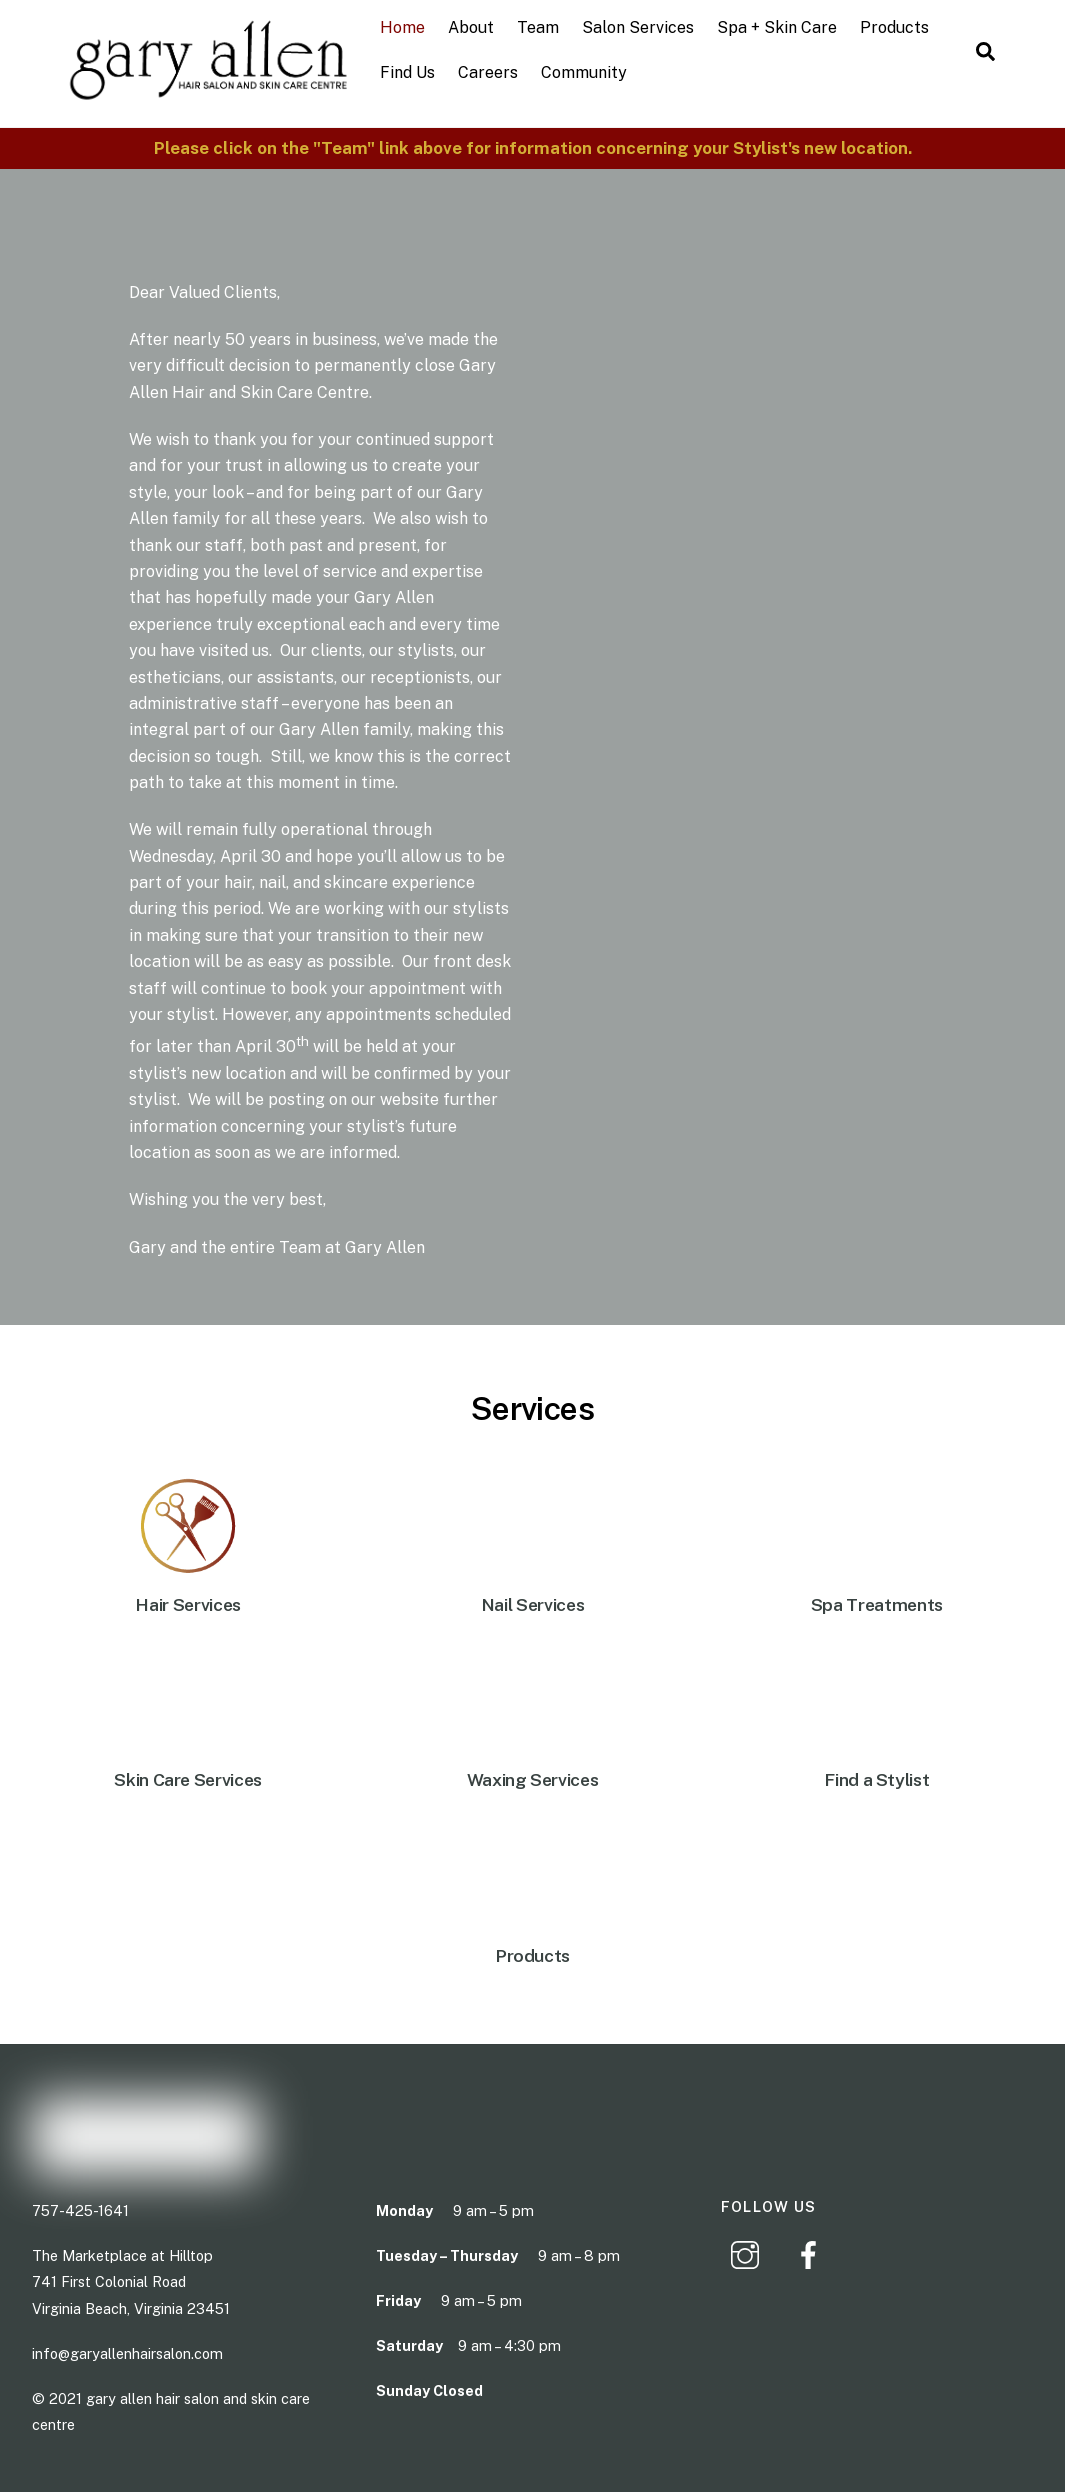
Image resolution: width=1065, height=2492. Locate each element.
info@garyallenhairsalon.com (127, 2352)
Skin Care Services (188, 1779)
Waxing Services (533, 1779)
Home (402, 27)
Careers (488, 72)
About (471, 27)
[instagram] (748, 2252)
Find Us (407, 72)
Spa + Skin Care (777, 27)
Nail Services (532, 1604)
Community (584, 72)
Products (894, 27)
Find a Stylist (876, 1779)
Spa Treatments (877, 1604)
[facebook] (812, 2252)
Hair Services (187, 1604)
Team (538, 27)
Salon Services (638, 27)
